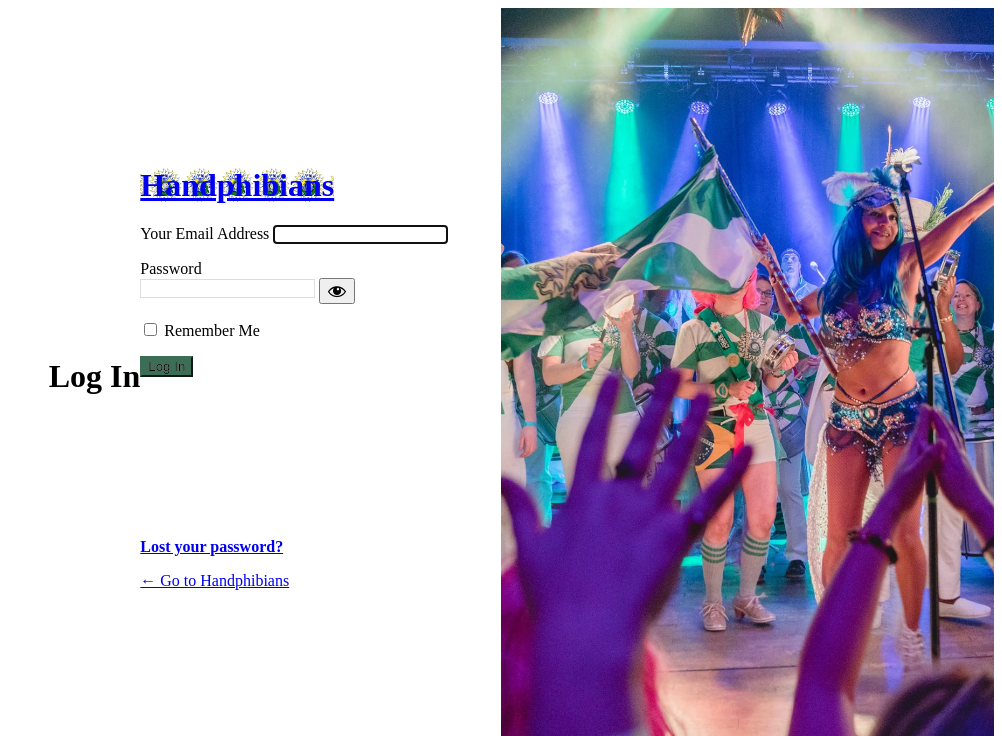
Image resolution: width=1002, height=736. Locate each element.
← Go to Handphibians (214, 580)
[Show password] (337, 291)
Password (170, 268)
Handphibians (237, 185)
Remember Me (212, 330)
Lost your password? (211, 546)
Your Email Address (204, 233)
